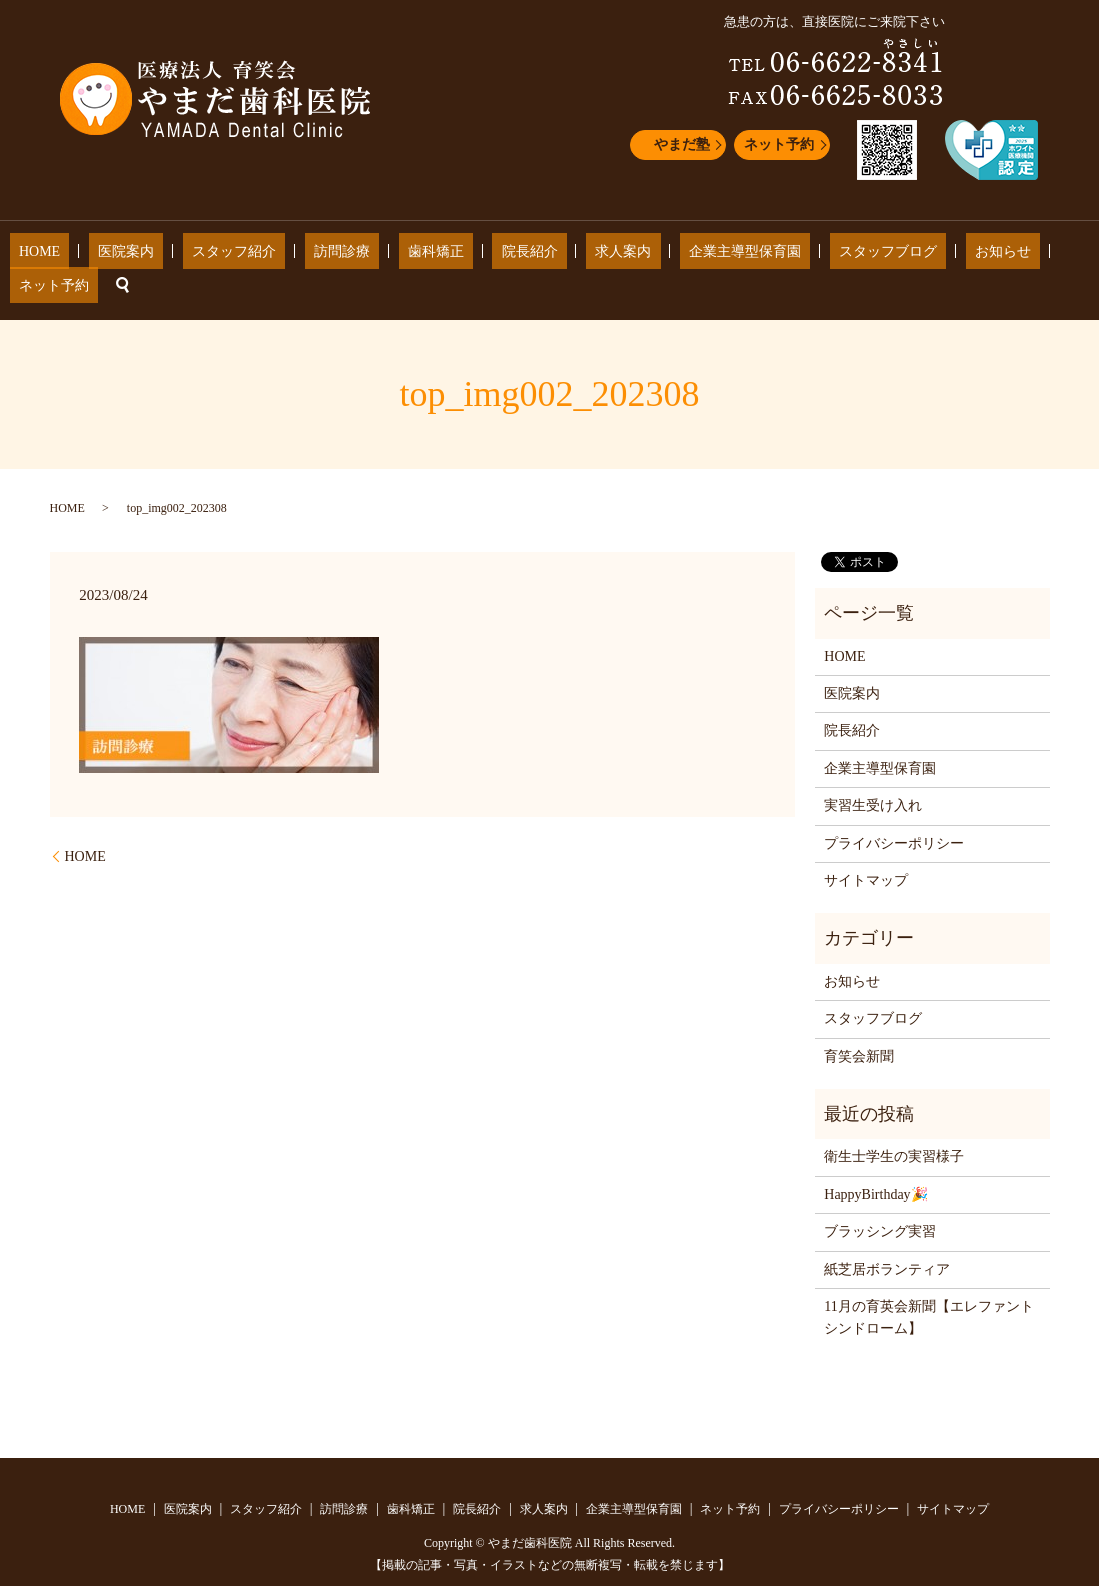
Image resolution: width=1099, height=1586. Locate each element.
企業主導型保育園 (664, 255)
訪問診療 (334, 255)
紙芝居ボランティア (887, 1238)
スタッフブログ (789, 255)
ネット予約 (779, 144)
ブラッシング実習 (880, 1201)
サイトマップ (866, 850)
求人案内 (561, 255)
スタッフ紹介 (244, 255)
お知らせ (885, 255)
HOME (86, 255)
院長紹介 (485, 255)
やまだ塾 (682, 144)
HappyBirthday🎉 (875, 1163)
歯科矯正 (410, 255)
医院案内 (155, 255)
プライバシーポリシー (894, 812)
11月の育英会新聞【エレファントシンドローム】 (928, 1287)
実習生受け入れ (873, 775)
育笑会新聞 (859, 1025)
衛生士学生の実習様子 (894, 1126)
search (1028, 255)
